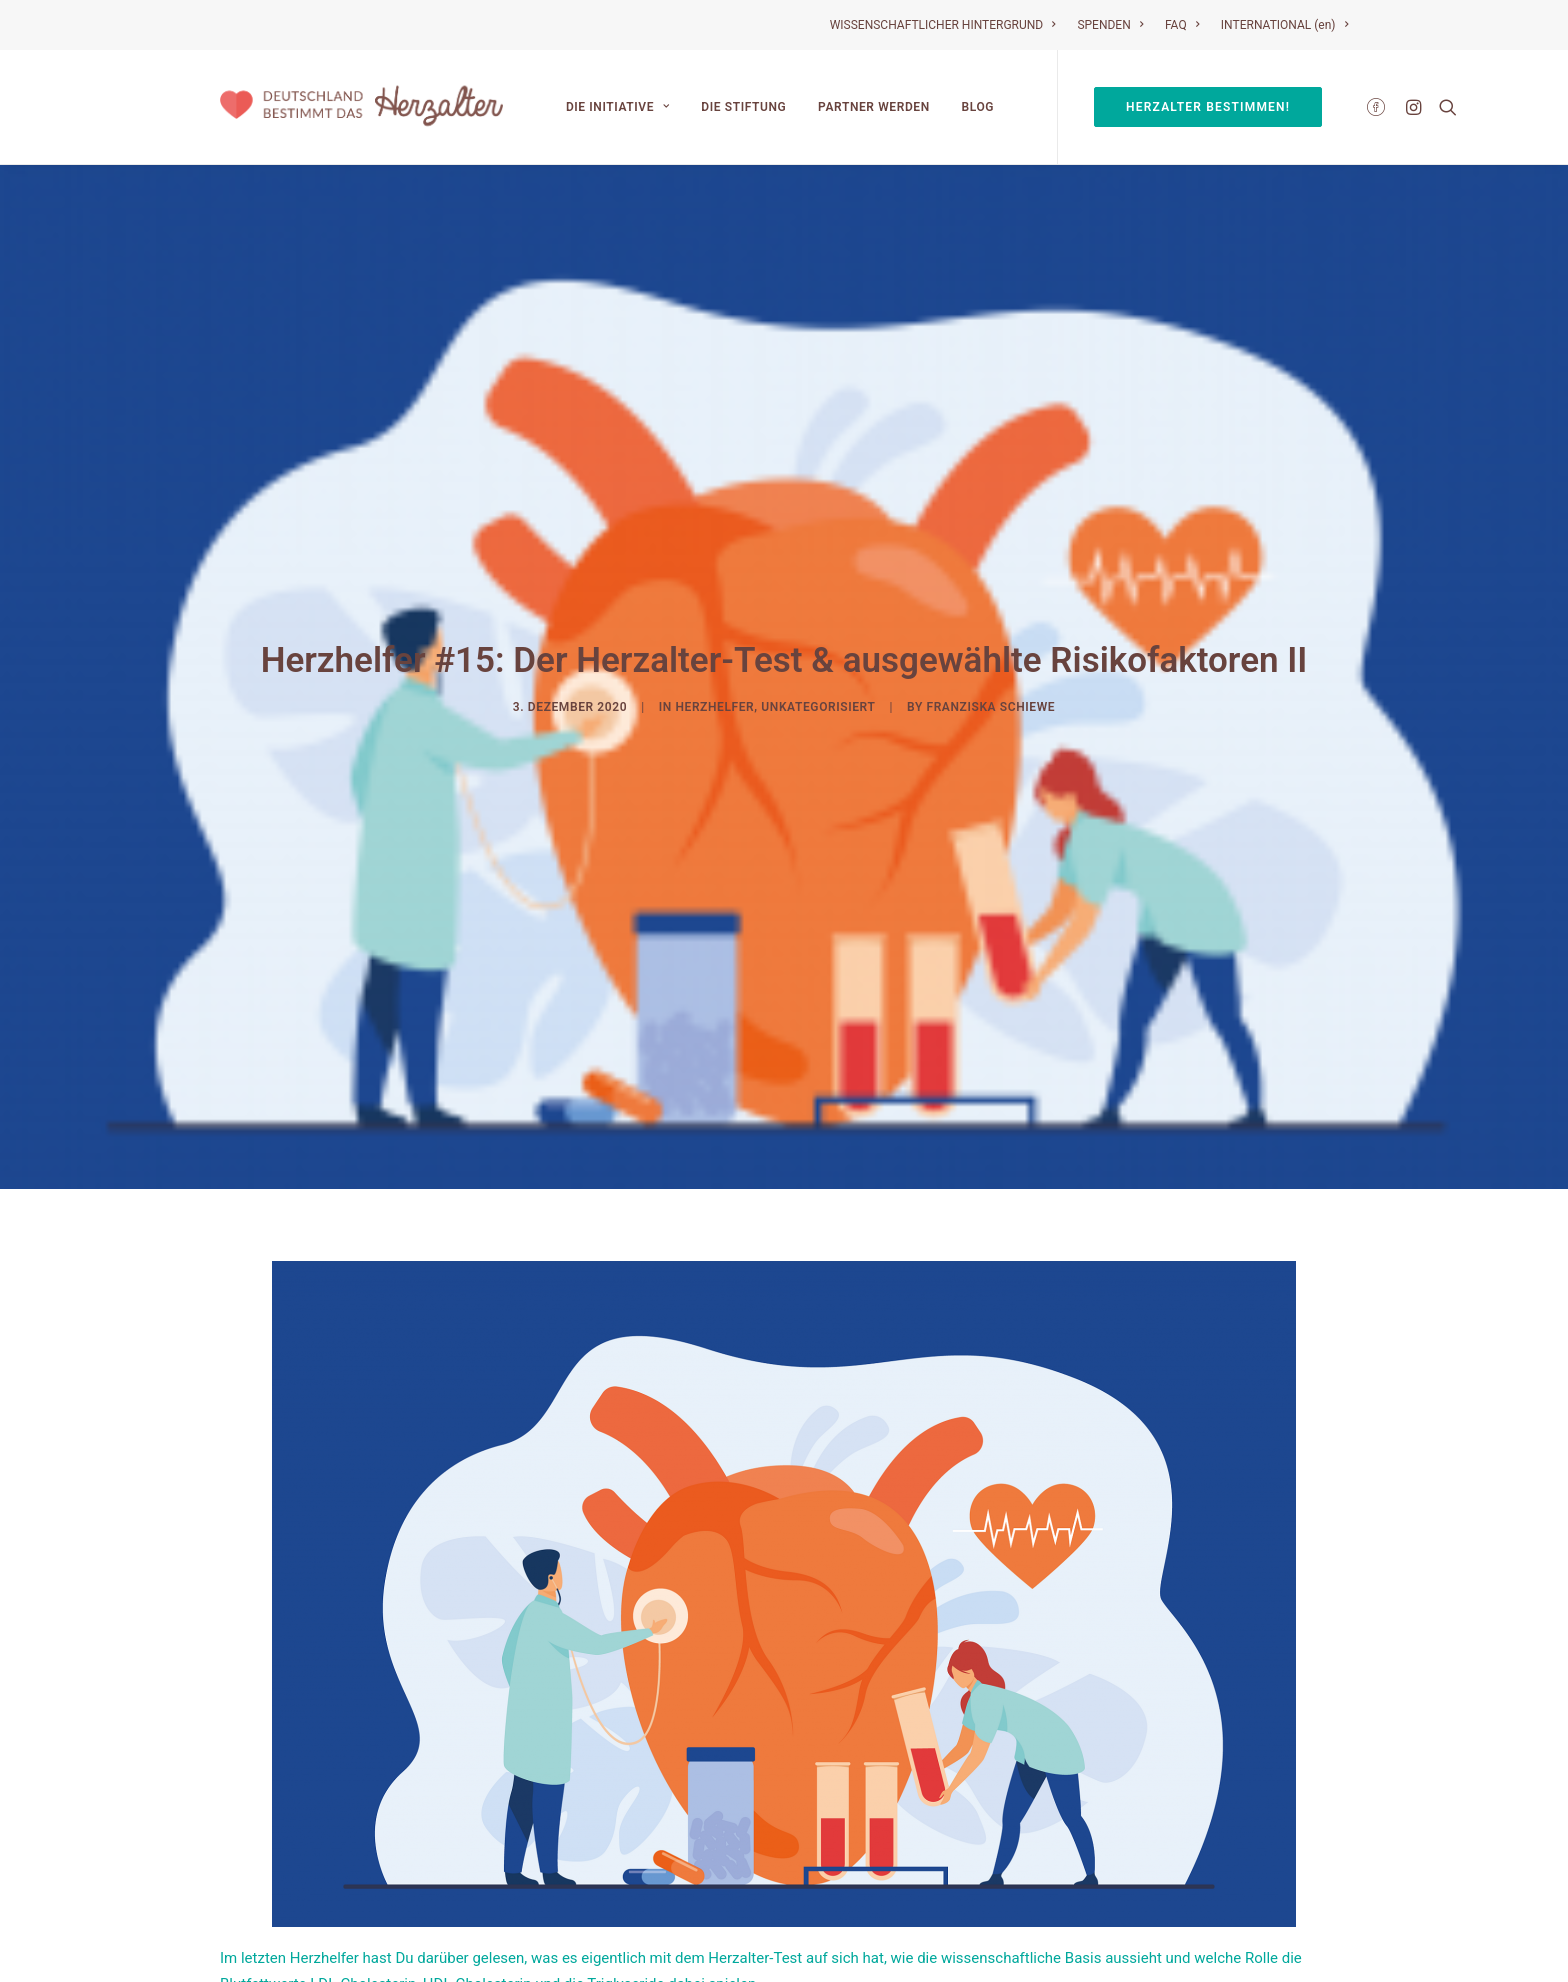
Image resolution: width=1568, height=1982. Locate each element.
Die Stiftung (743, 107)
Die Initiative (618, 107)
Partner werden (874, 107)
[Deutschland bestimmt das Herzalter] (361, 107)
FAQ (1182, 25)
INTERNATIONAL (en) (1284, 25)
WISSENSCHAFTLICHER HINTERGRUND (943, 25)
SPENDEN (1110, 25)
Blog (978, 107)
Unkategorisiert (818, 645)
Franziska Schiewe (990, 645)
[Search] (1443, 107)
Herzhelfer (714, 645)
